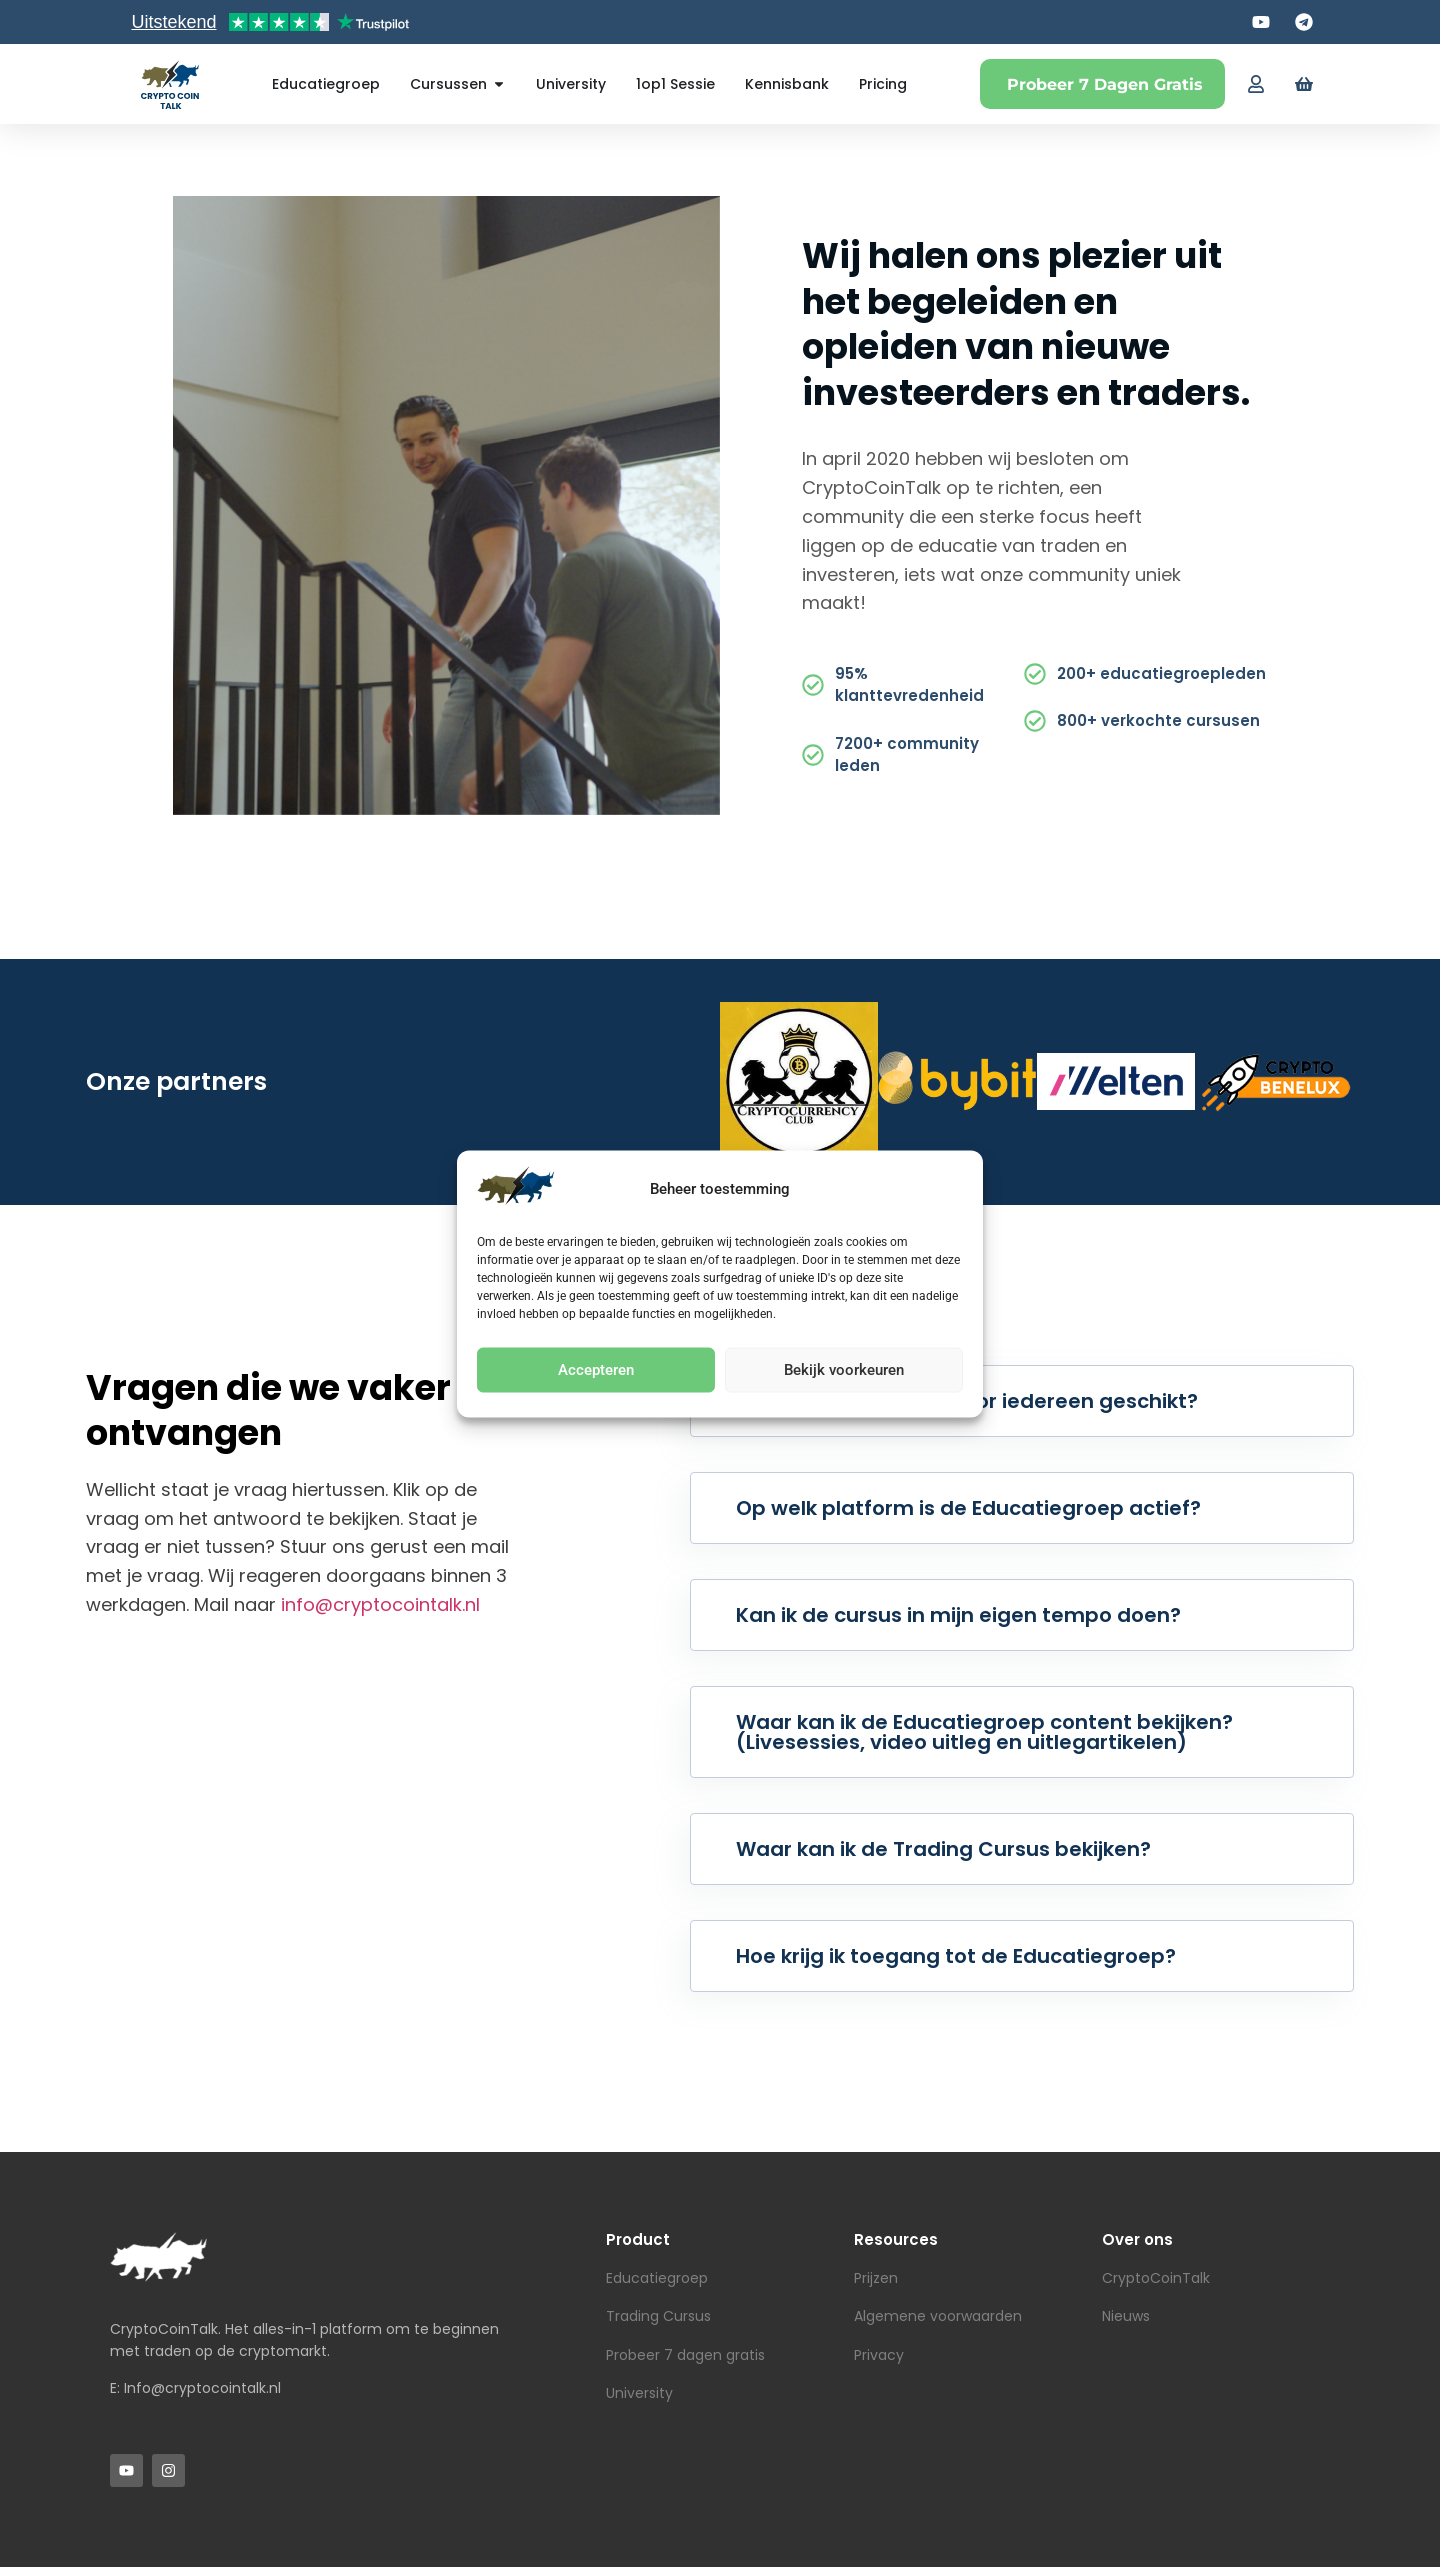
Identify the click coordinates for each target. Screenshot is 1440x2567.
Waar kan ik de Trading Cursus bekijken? (943, 1849)
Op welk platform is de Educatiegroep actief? (968, 1508)
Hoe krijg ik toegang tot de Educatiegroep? (956, 1956)
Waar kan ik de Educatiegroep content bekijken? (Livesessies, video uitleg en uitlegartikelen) (984, 1732)
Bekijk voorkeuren (844, 1370)
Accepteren (596, 1370)
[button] (1021, 1401)
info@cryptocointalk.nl (380, 1604)
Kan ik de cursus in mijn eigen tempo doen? (958, 1615)
